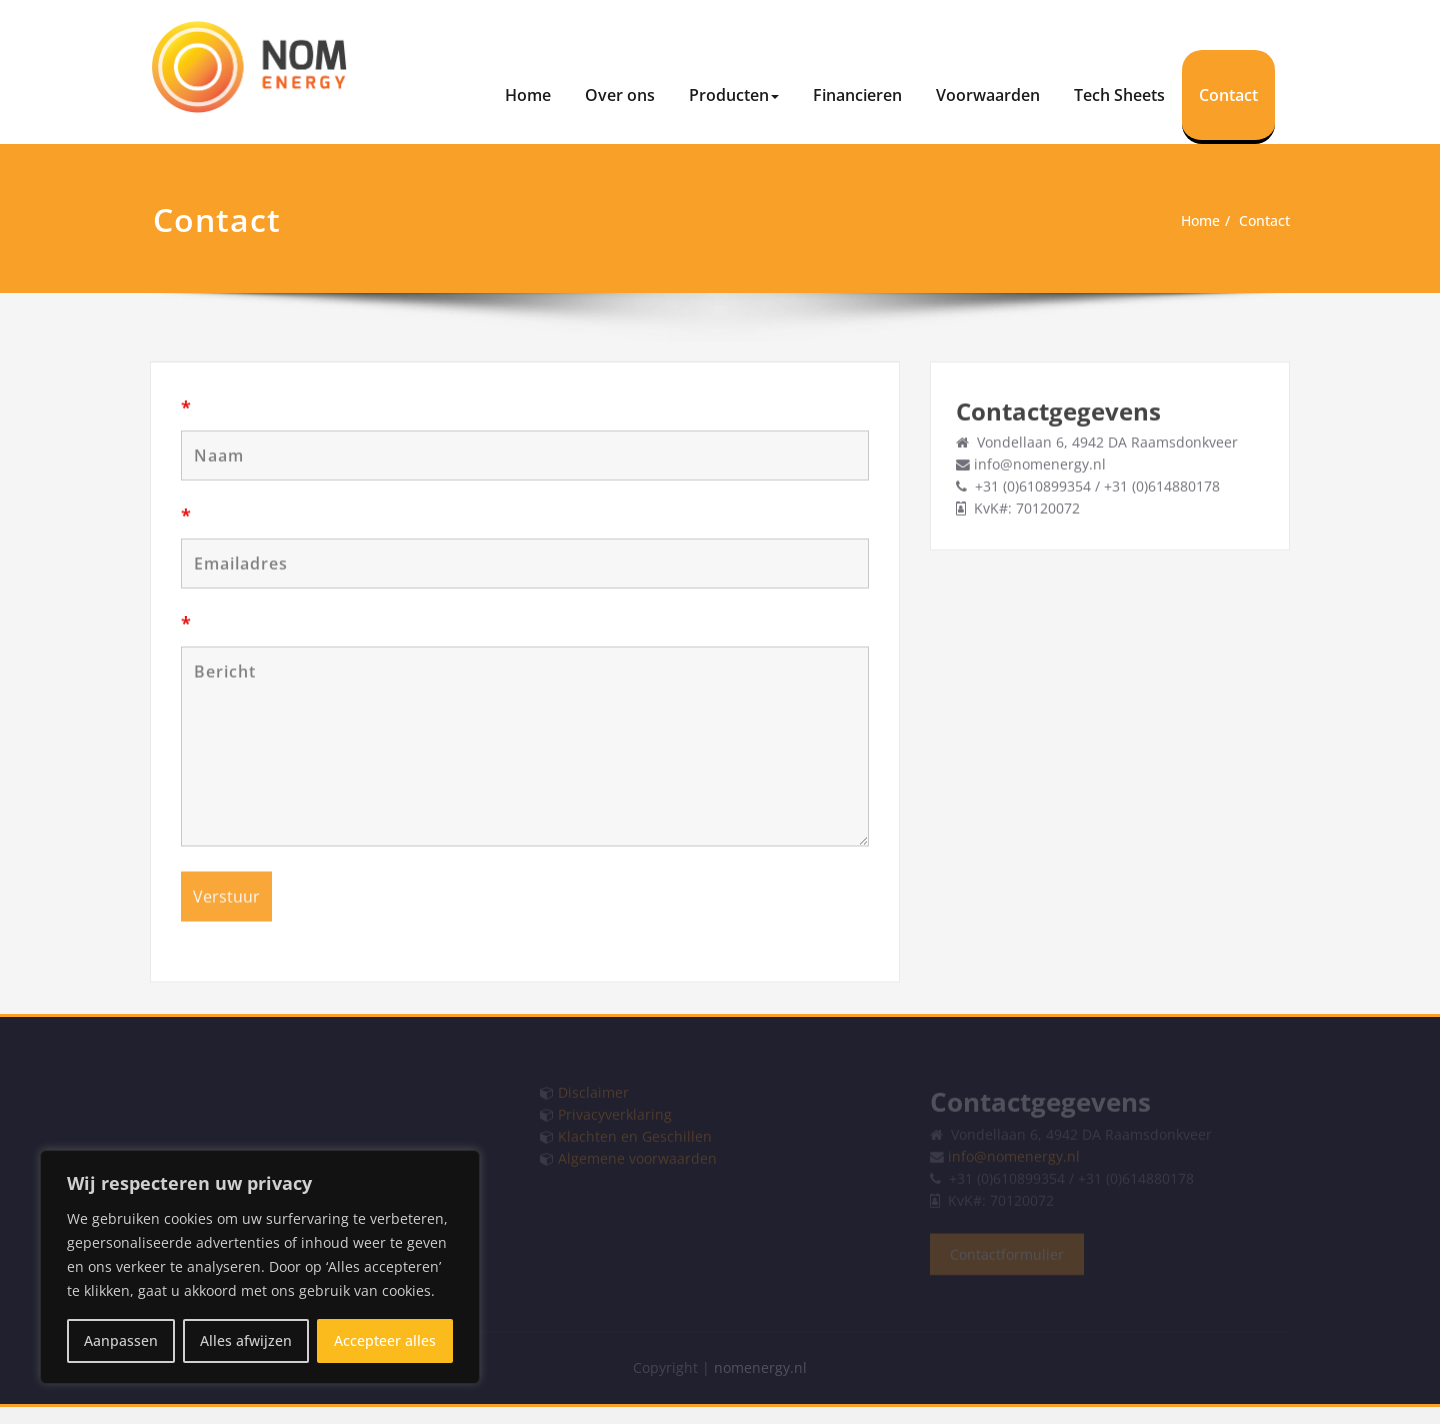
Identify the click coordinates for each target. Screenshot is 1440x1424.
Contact (1228, 95)
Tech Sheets (1119, 95)
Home (528, 95)
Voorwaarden (988, 95)
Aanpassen (121, 1340)
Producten (734, 95)
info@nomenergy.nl (1043, 462)
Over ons (620, 95)
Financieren (857, 95)
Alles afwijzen (246, 1340)
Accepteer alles (385, 1340)
